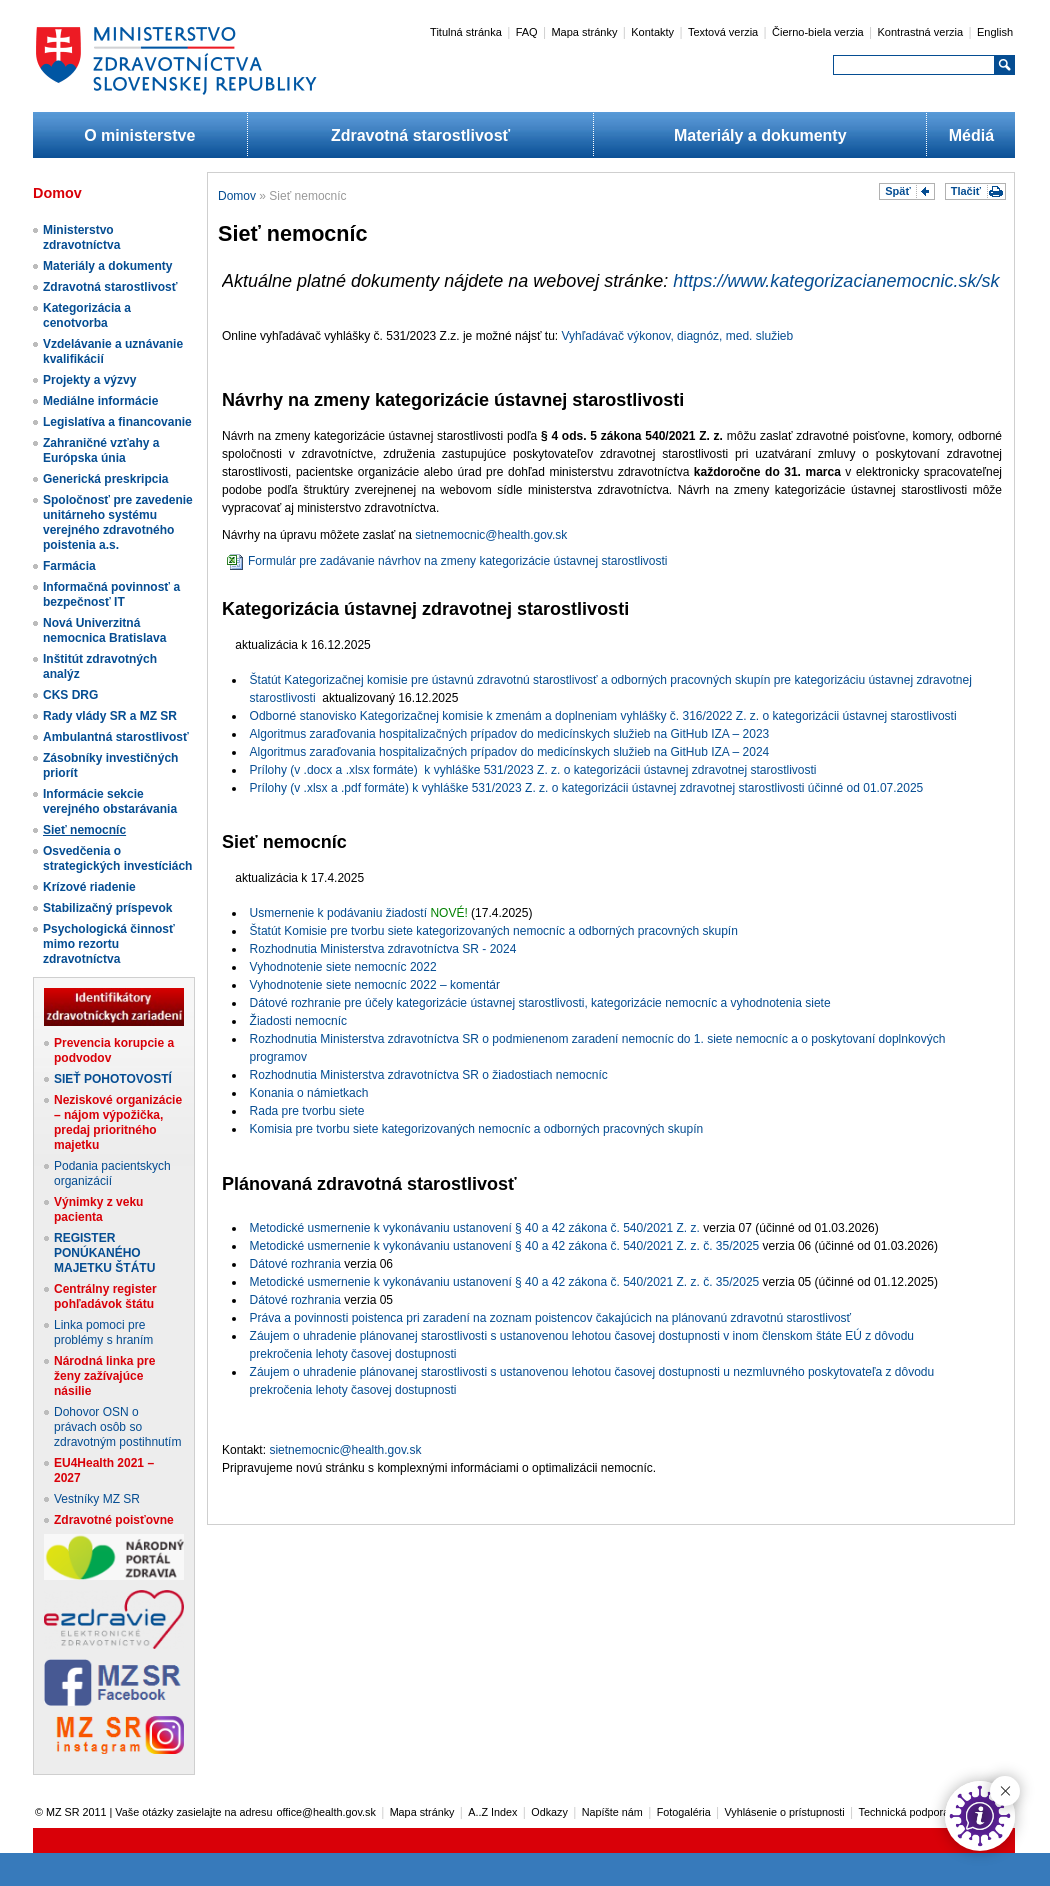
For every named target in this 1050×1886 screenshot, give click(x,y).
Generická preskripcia (105, 479)
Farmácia (69, 566)
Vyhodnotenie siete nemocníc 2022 (343, 967)
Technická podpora (904, 1812)
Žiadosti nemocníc (298, 1021)
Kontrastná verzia (921, 32)
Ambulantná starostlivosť (116, 737)
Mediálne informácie (100, 401)
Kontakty (652, 32)
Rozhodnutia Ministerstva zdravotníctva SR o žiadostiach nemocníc (429, 1075)
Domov (237, 196)
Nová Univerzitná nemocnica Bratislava (104, 630)
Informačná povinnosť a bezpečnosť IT (111, 594)
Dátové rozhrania (295, 1264)
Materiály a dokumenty (760, 135)
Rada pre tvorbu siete (307, 1111)
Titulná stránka (466, 32)
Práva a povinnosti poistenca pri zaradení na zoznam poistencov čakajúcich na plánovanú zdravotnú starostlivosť (551, 1318)
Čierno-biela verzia (818, 32)
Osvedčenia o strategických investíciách (117, 858)
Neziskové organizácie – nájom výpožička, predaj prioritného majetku (118, 1122)
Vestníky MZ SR (97, 1499)
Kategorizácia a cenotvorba (87, 315)
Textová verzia (723, 32)
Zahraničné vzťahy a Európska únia (101, 450)
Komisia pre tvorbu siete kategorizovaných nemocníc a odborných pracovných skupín (477, 1129)
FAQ (527, 32)
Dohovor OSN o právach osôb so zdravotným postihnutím (117, 1427)
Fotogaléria (684, 1812)
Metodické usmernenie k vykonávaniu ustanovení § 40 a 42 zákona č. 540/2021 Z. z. (475, 1228)
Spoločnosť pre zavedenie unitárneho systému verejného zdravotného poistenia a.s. (118, 522)
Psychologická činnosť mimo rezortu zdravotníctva (109, 944)
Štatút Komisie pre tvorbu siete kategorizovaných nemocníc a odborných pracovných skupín (494, 931)
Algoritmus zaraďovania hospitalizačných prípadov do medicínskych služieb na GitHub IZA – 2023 (510, 734)
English (995, 32)
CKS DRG (70, 695)
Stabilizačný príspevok (107, 908)
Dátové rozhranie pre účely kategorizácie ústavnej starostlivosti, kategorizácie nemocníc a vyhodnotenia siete (540, 1003)
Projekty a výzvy (89, 380)
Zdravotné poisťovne (114, 1520)
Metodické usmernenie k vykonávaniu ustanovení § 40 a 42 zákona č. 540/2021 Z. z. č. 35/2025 (505, 1246)
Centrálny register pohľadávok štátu (105, 1296)
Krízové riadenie (89, 887)
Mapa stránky (584, 32)
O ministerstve (139, 135)
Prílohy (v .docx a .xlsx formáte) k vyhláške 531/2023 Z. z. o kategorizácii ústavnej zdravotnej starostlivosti (533, 770)
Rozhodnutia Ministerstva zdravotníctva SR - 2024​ (383, 949)
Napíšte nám (612, 1812)
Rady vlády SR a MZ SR (110, 716)
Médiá (971, 135)
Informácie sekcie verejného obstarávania (110, 801)
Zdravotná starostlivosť (420, 135)
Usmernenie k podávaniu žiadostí (338, 913)
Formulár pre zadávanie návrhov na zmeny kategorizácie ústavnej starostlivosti (447, 561)
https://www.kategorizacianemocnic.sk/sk (836, 281)
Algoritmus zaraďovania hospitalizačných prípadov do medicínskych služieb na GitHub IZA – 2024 (510, 752)
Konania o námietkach (309, 1093)
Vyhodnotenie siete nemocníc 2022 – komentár (375, 985)
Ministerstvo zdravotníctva (81, 237)
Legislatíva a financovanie (117, 422)
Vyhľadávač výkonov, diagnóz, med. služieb (678, 336)
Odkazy (549, 1812)
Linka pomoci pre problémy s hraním (103, 1332)
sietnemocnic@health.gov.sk (491, 535)
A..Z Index (492, 1812)
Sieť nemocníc (84, 830)
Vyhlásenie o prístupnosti (785, 1812)
